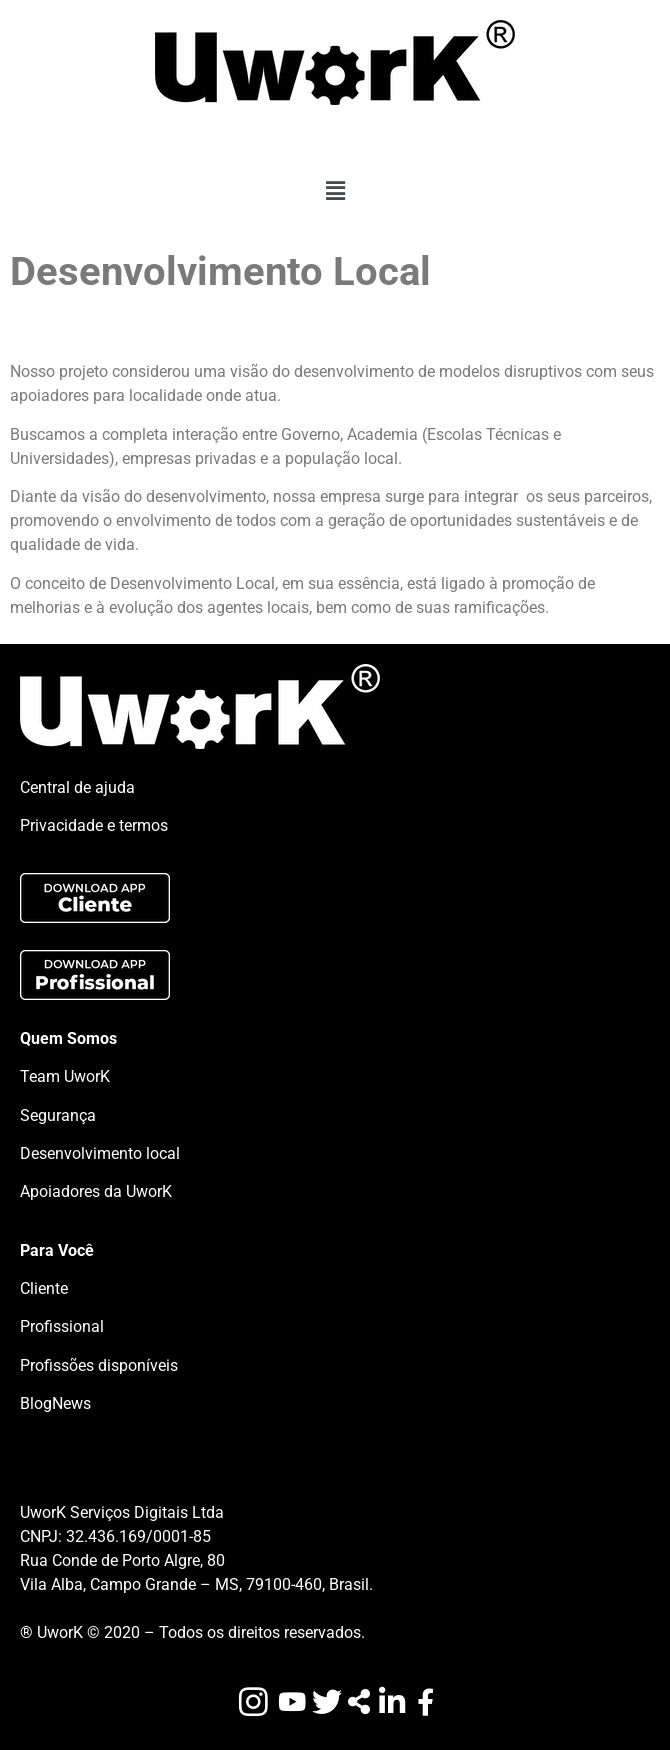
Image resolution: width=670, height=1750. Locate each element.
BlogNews (55, 1403)
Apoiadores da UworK (96, 1191)
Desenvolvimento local (100, 1153)
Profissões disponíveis (99, 1365)
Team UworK (65, 1076)
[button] (335, 191)
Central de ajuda (77, 787)
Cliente (44, 1288)
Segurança (58, 1115)
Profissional (62, 1326)
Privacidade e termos (94, 825)
